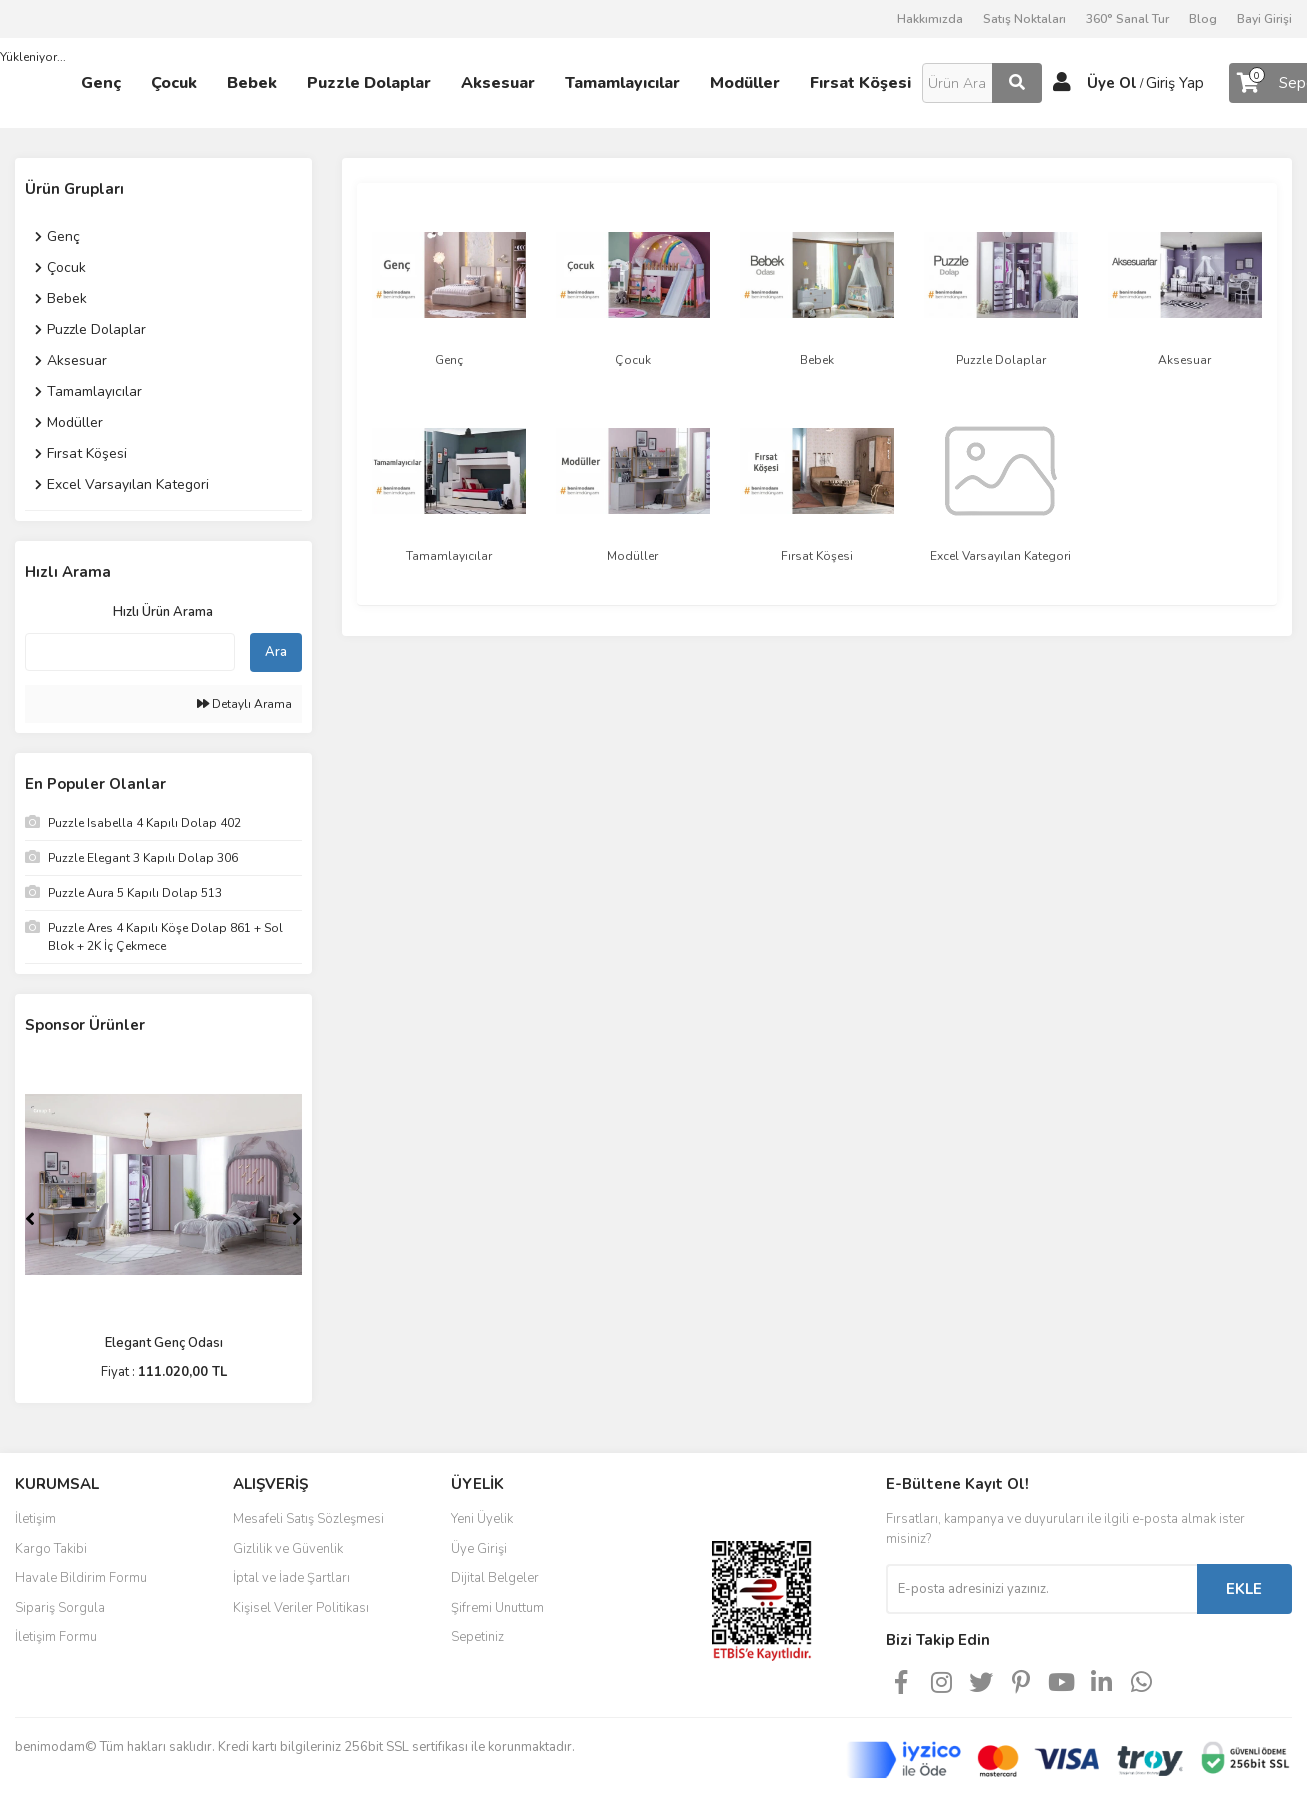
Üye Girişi (479, 1549)
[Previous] (30, 1219)
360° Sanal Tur (1127, 19)
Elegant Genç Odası (164, 1343)
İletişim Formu (56, 1637)
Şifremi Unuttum (497, 1608)
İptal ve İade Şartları (291, 1578)
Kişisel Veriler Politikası (301, 1608)
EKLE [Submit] (1244, 1589)
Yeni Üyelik (482, 1519)
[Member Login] (1062, 83)
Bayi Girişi (1264, 19)
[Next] (297, 1219)
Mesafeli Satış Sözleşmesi (308, 1519)
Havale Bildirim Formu (81, 1578)
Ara (276, 652)
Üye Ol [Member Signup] (1112, 83)
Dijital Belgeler (495, 1578)
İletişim (35, 1519)
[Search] (982, 83)
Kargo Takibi (51, 1549)
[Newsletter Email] (1041, 1589)
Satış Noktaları (1024, 19)
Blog (1203, 19)
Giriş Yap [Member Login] (1175, 83)
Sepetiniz (477, 1637)
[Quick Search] (130, 652)
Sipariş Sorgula (60, 1608)
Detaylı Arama (244, 704)
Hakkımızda (930, 19)
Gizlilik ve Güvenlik (288, 1549)
